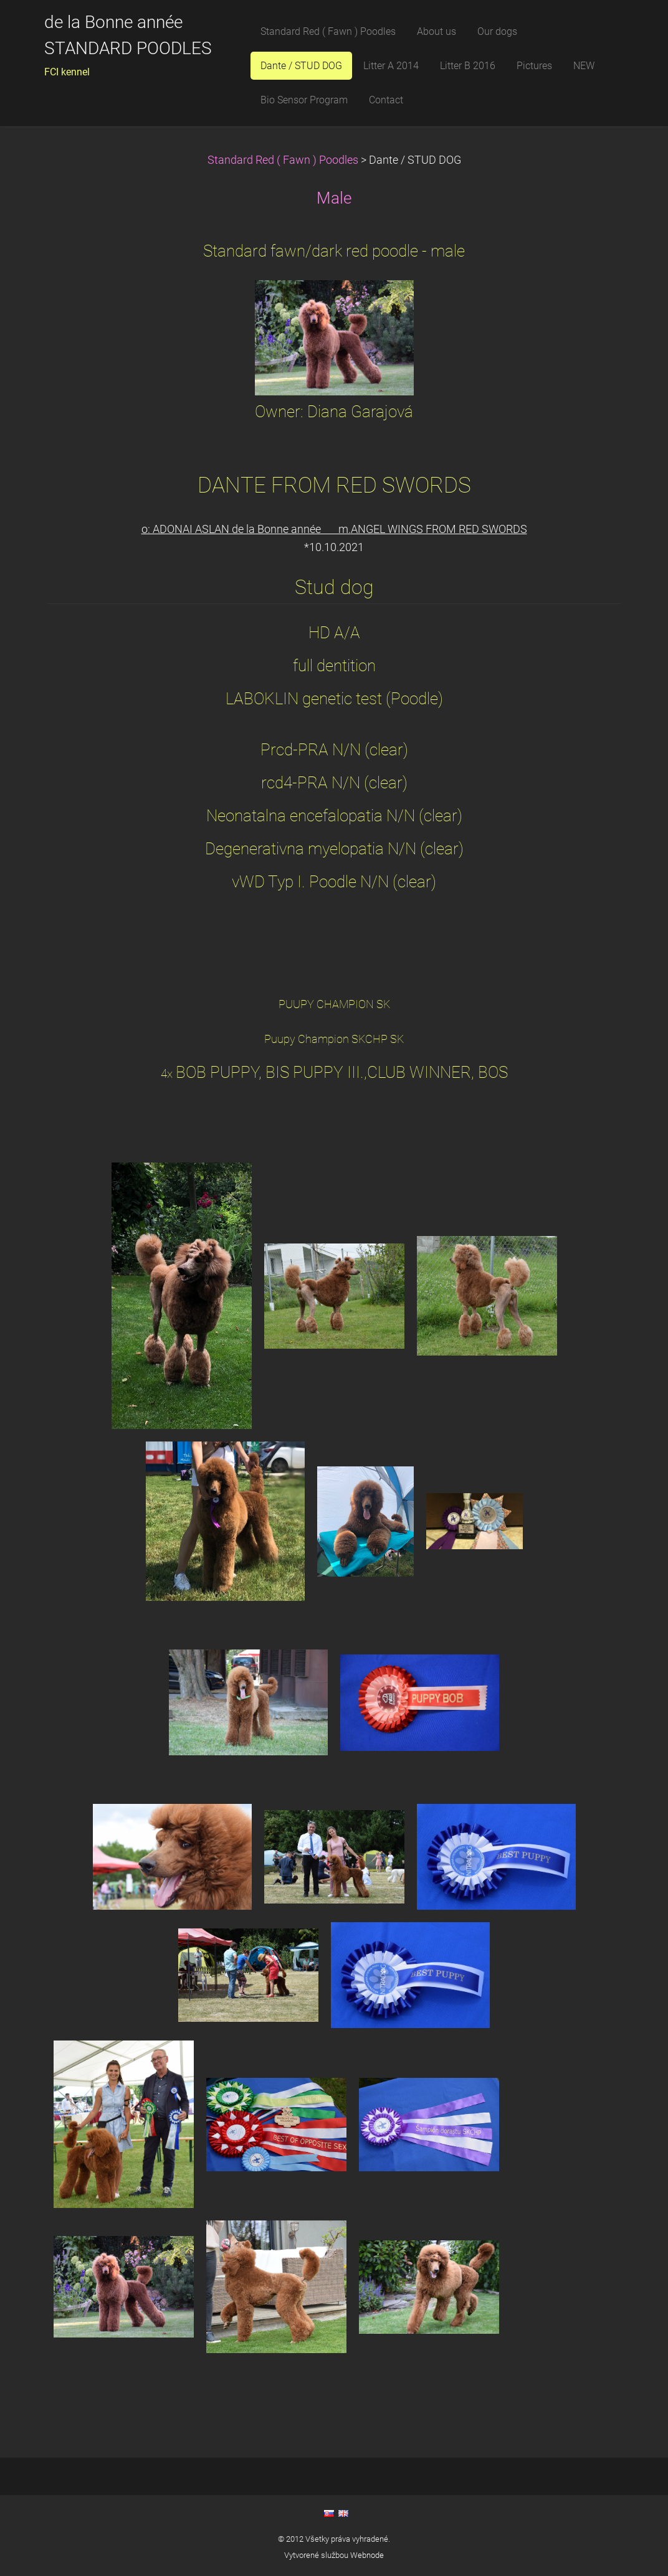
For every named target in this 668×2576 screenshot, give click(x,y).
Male (334, 198)
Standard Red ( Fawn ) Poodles (284, 160)
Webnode (367, 2555)
